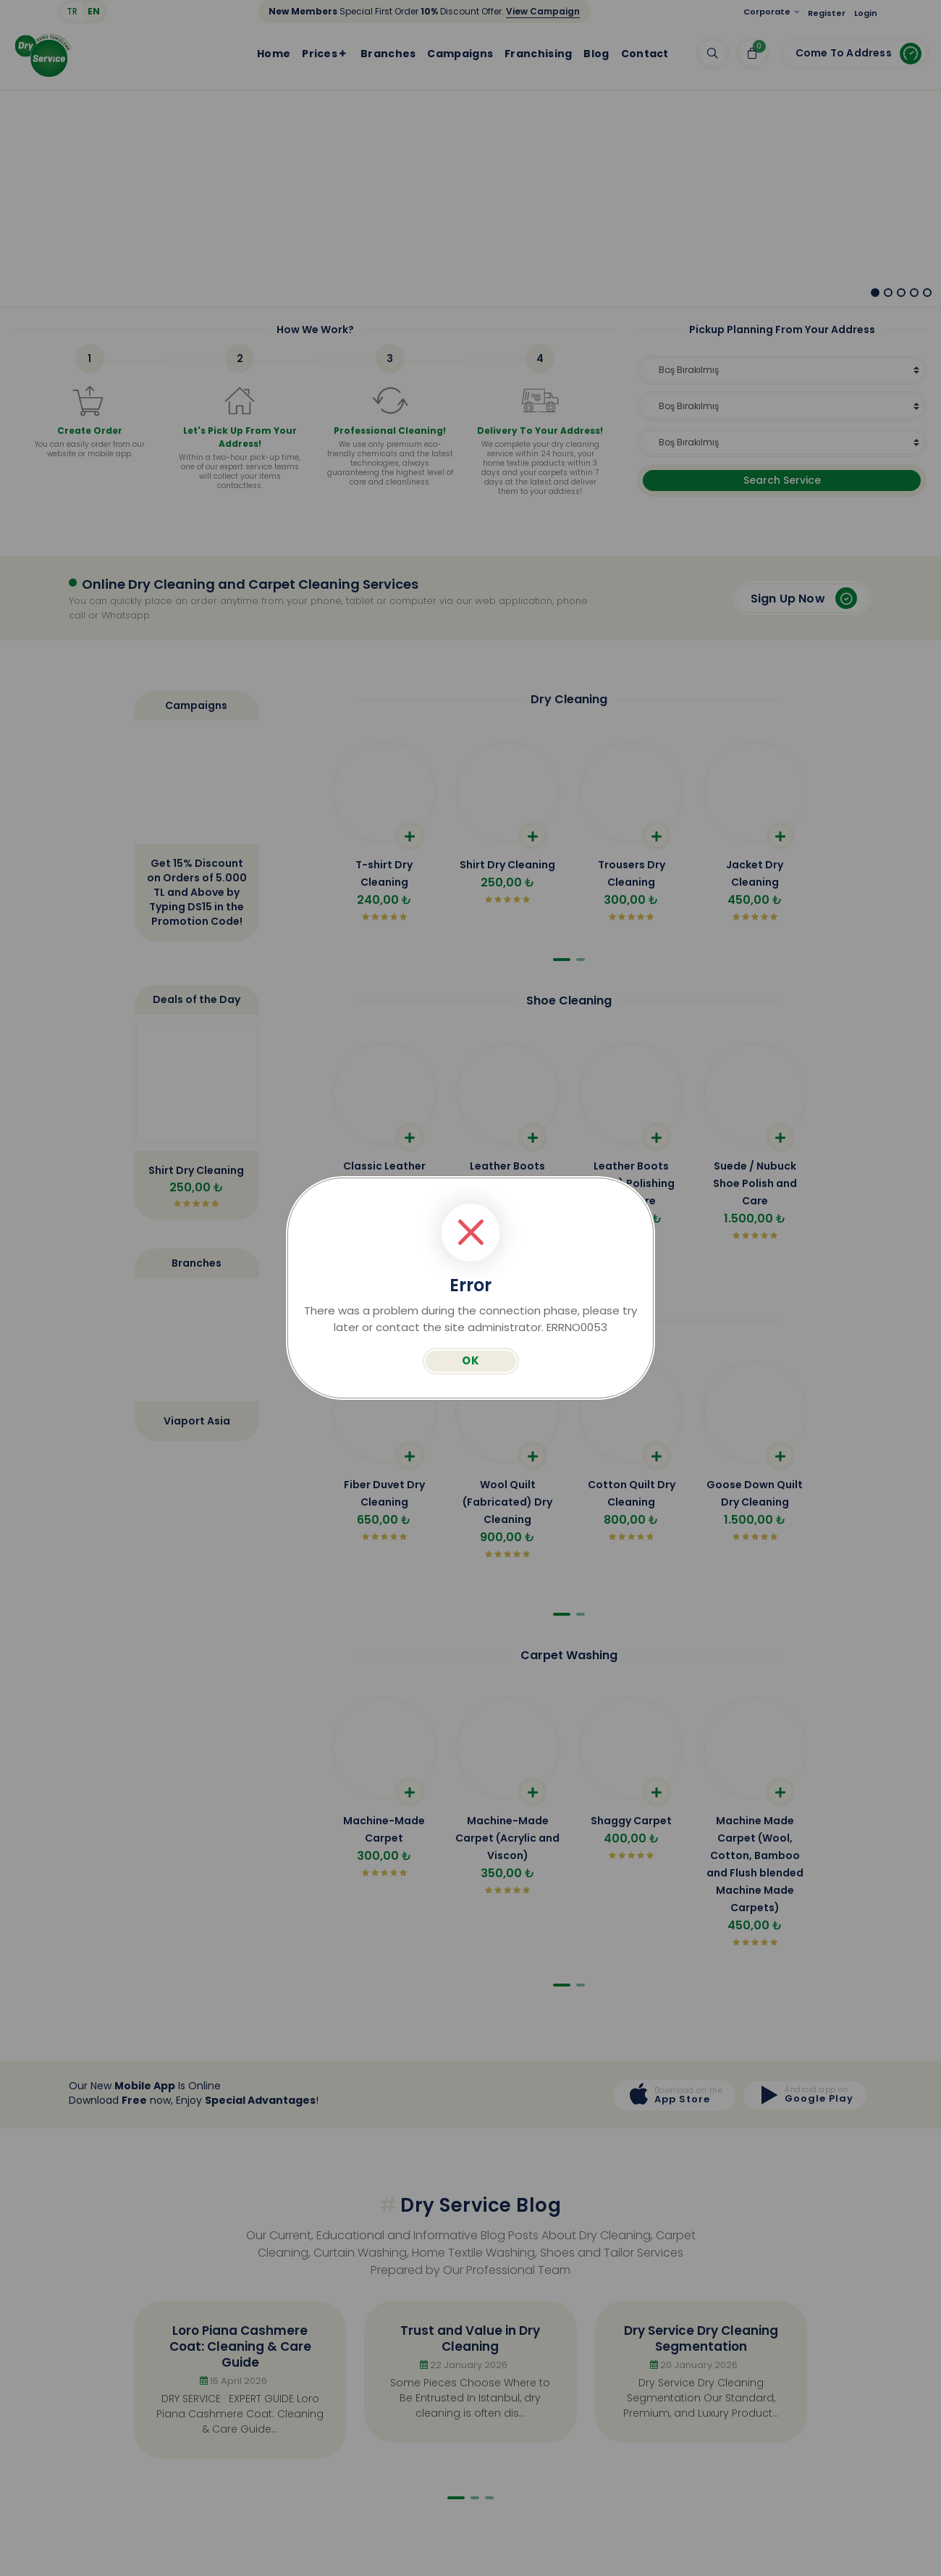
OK (471, 1360)
